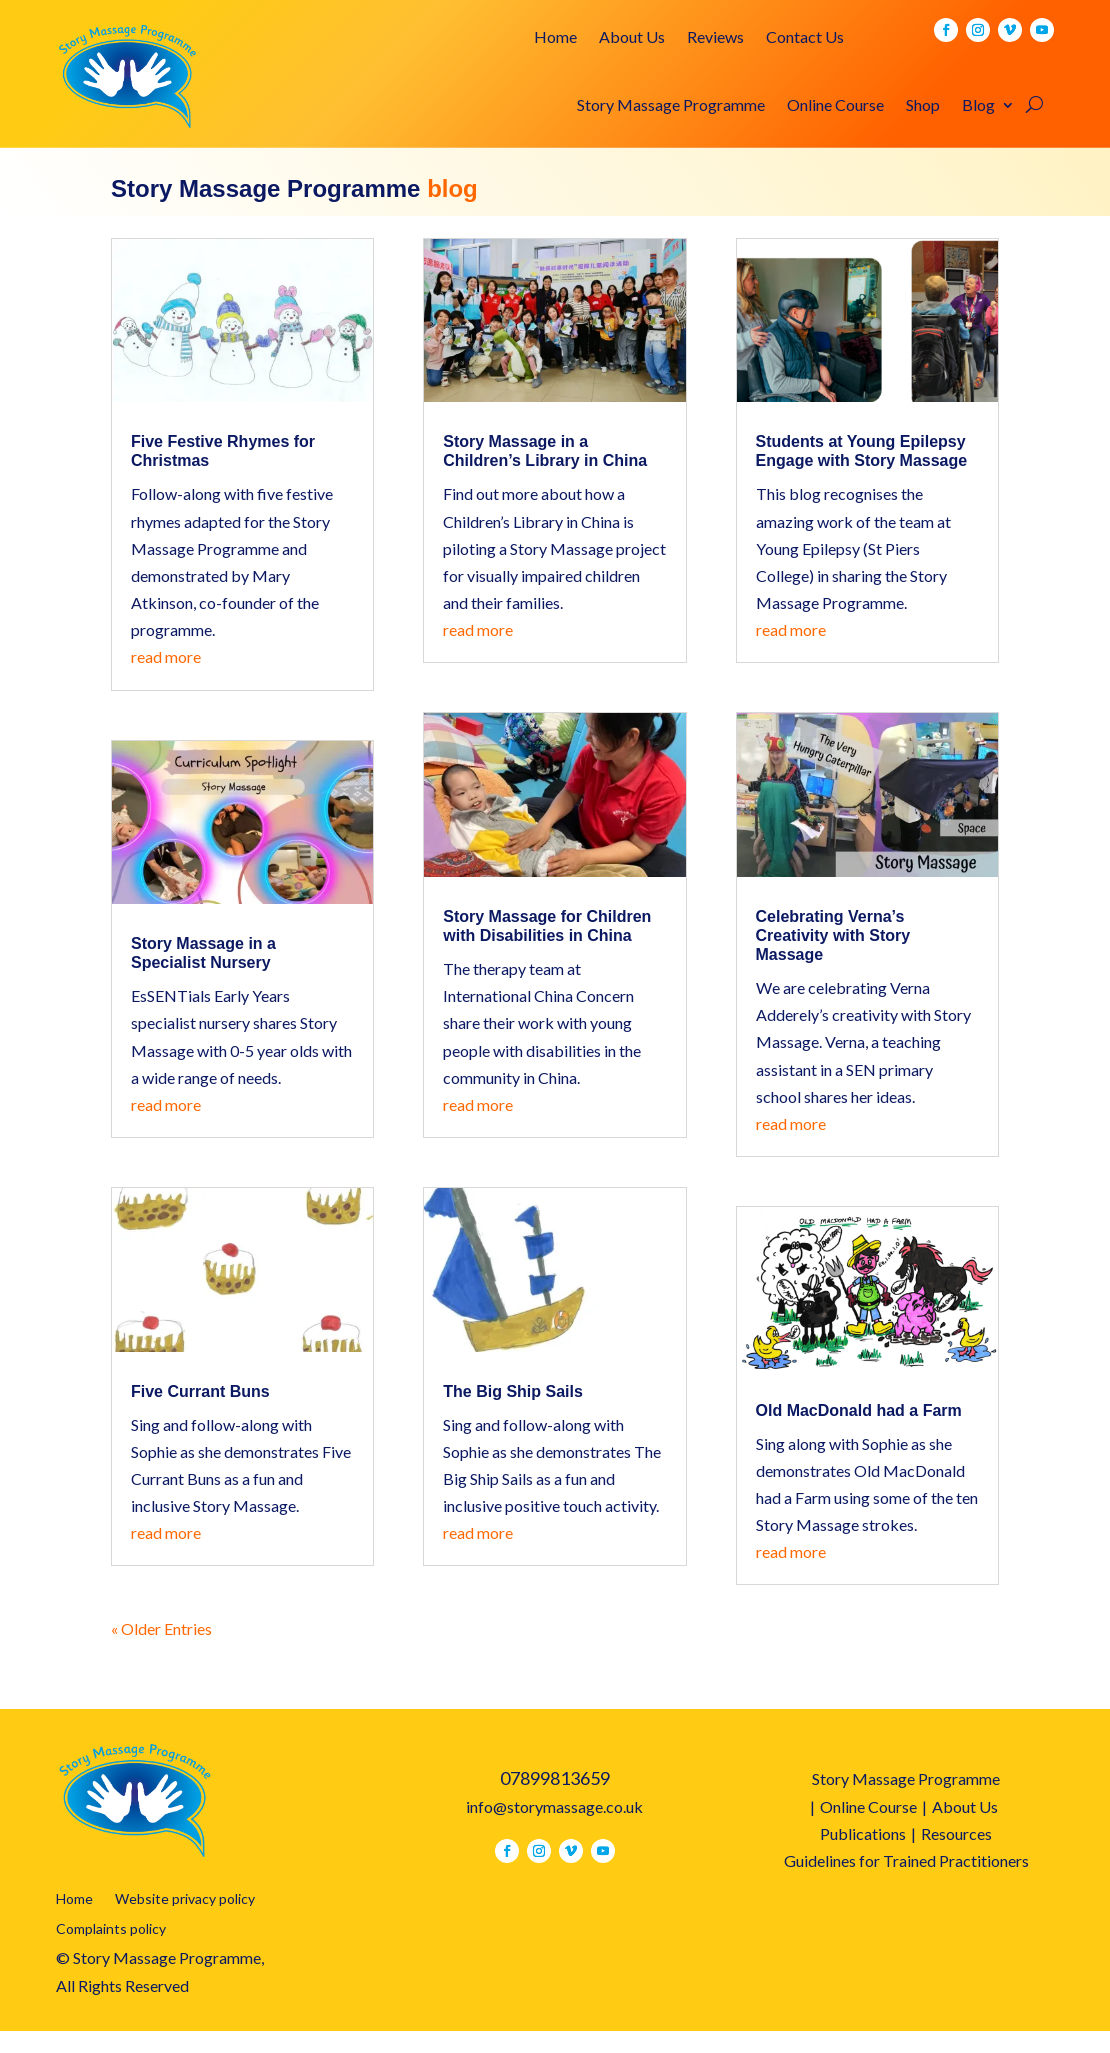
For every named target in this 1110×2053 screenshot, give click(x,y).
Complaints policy (111, 1929)
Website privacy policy (185, 1899)
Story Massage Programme (671, 106)
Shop (923, 106)
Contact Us (805, 38)
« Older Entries (161, 1628)
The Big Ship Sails (513, 1391)
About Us (632, 38)
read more (166, 656)
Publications (863, 1833)
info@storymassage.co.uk (554, 1806)
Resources (956, 1833)
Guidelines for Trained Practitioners (906, 1860)
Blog (978, 106)
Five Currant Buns (200, 1391)
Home (555, 38)
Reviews (715, 38)
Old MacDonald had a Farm (859, 1410)
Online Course (835, 106)
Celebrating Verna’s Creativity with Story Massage (833, 935)
